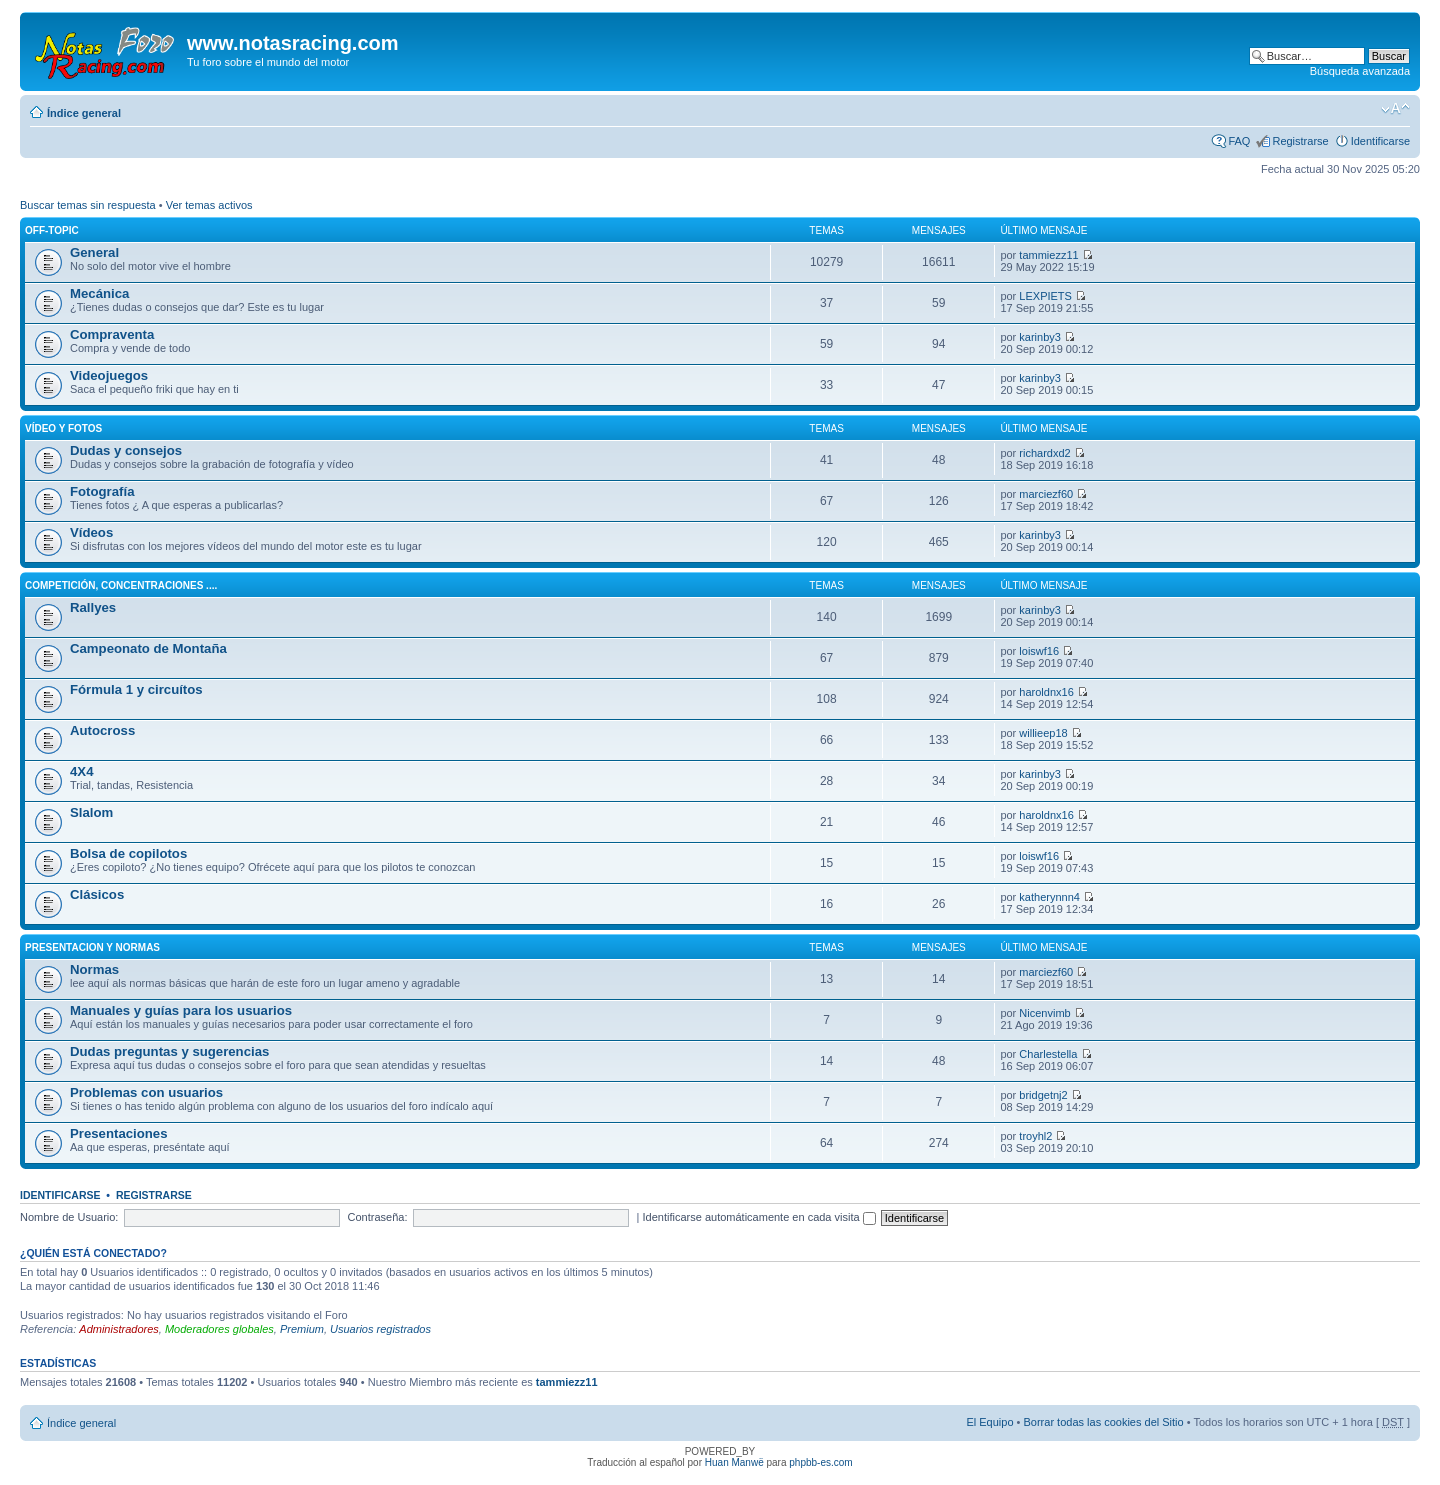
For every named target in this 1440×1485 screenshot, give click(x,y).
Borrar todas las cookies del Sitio (1103, 1422)
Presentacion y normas (92, 947)
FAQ (1239, 141)
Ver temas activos (209, 205)
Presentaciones (119, 1133)
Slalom (91, 812)
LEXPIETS (1045, 296)
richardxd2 (1044, 453)
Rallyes (93, 607)
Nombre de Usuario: (69, 1217)
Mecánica (99, 293)
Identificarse (1380, 141)
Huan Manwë (734, 1462)
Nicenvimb (1044, 1013)
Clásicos (97, 894)
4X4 (81, 771)
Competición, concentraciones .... (121, 585)
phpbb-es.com (820, 1462)
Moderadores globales (219, 1329)
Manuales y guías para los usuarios (181, 1010)
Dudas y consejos (126, 450)
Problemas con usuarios (146, 1092)
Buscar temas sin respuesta (88, 205)
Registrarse (1300, 141)
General (94, 252)
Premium (302, 1329)
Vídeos (91, 532)
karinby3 (1040, 337)
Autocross (102, 730)
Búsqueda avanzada (1360, 71)
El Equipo (989, 1422)
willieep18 (1043, 733)
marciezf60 (1046, 494)
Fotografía (102, 491)
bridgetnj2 (1043, 1095)
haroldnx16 (1046, 692)
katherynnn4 (1049, 897)
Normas (94, 969)
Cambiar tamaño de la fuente (1395, 109)
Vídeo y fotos (63, 428)
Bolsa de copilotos (128, 853)
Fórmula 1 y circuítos (136, 689)
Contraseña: (378, 1217)
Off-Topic (52, 230)
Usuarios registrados (380, 1329)
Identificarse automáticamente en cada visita (759, 1217)
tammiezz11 (1048, 255)
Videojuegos (109, 375)
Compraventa (112, 334)
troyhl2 (1035, 1136)
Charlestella (1048, 1054)
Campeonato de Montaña (148, 648)
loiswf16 (1039, 651)
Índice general (84, 113)
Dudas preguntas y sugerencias (169, 1051)
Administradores (118, 1329)
